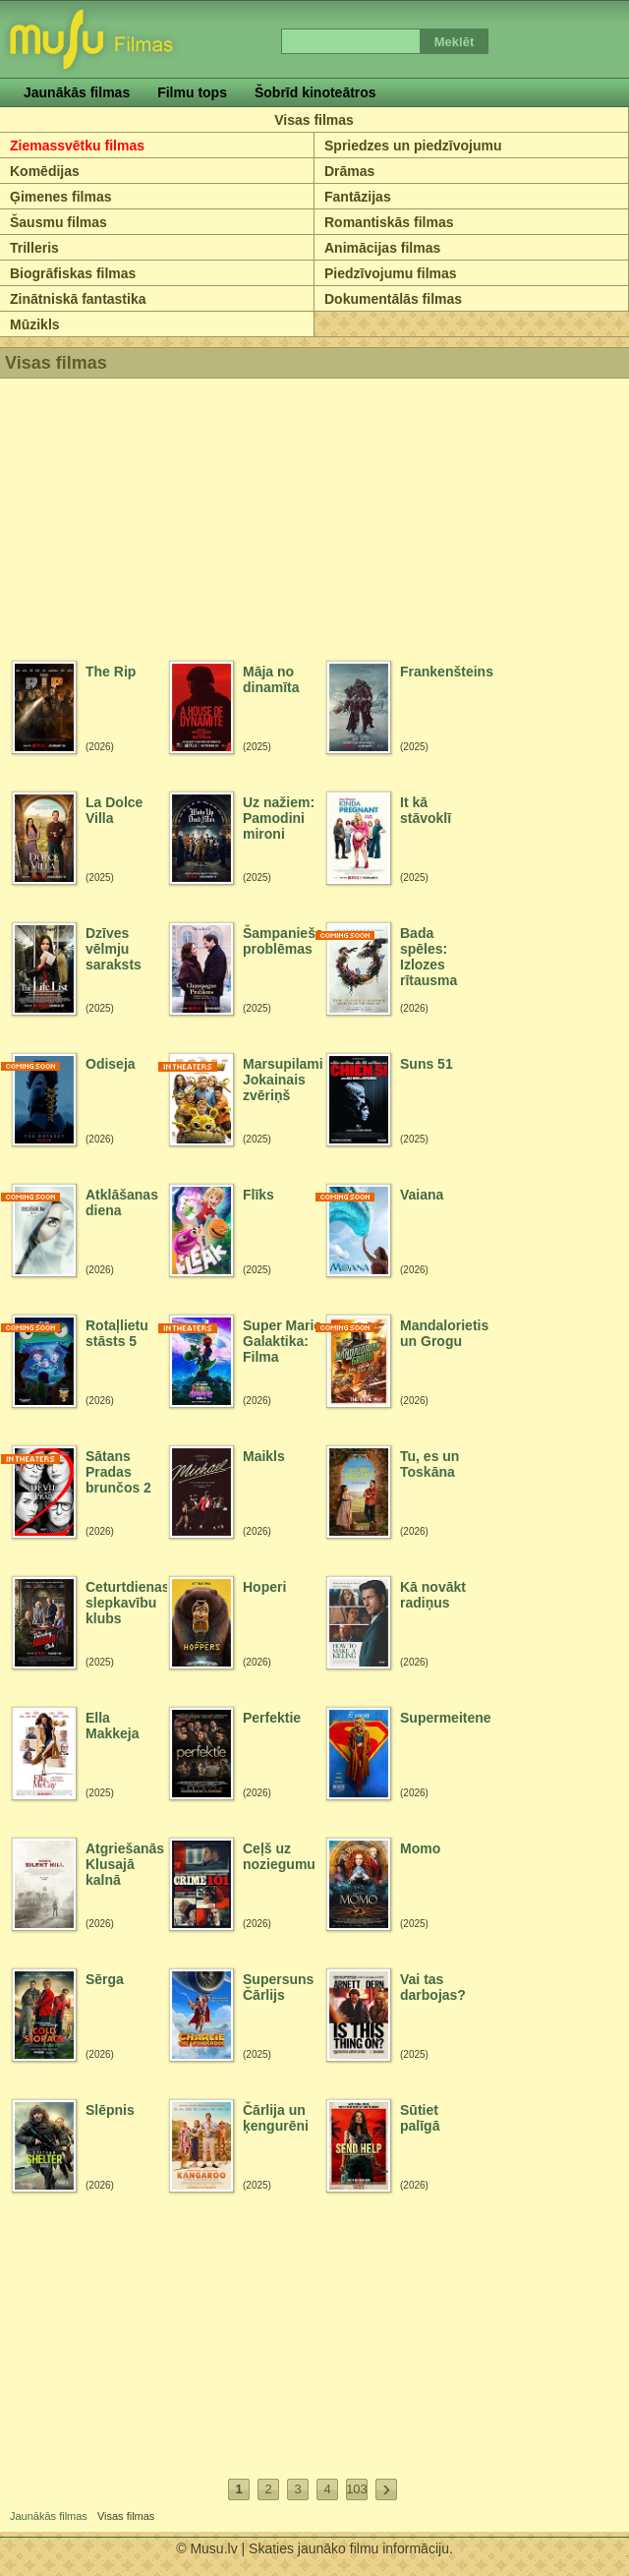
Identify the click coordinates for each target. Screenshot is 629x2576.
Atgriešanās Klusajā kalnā (125, 1864)
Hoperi (264, 1587)
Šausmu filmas (58, 222)
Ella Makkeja (112, 1725)
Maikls (264, 1456)
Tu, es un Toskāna (429, 1464)
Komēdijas (45, 171)
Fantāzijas (357, 197)
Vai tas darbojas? (433, 1987)
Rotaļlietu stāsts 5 (117, 1333)
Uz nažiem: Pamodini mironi (278, 818)
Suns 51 (426, 1064)
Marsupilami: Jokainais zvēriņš (283, 1079)
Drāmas (349, 171)
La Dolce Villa (114, 810)
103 (357, 2489)
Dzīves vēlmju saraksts (114, 948)
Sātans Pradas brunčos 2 (118, 1471)
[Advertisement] (312, 511)
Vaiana (421, 1194)
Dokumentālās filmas (393, 299)
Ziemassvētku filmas (77, 145)
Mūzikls (35, 324)
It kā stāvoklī (425, 810)
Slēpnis (110, 2110)
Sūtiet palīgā (419, 2118)
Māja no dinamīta (271, 679)
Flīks (258, 1194)
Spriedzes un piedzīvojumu (412, 145)
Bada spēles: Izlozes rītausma (428, 956)
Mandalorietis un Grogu (441, 1333)
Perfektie (272, 1718)
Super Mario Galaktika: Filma (282, 1341)
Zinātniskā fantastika (78, 299)
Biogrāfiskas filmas (73, 273)
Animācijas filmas (382, 248)
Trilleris (34, 248)
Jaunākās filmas (77, 92)
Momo (420, 1848)
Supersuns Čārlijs (278, 1987)
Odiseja (111, 1064)
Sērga (105, 1979)
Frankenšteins (441, 671)
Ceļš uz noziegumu (279, 1856)
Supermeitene (441, 1718)
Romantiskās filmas (389, 222)
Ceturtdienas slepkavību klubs (126, 1602)
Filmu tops (192, 92)
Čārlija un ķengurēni (276, 2118)
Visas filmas (314, 120)
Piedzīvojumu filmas (390, 273)
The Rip (111, 671)
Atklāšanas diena (122, 1202)
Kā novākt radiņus (433, 1594)
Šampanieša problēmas (283, 941)
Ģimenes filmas (61, 197)
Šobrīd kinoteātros (315, 92)
